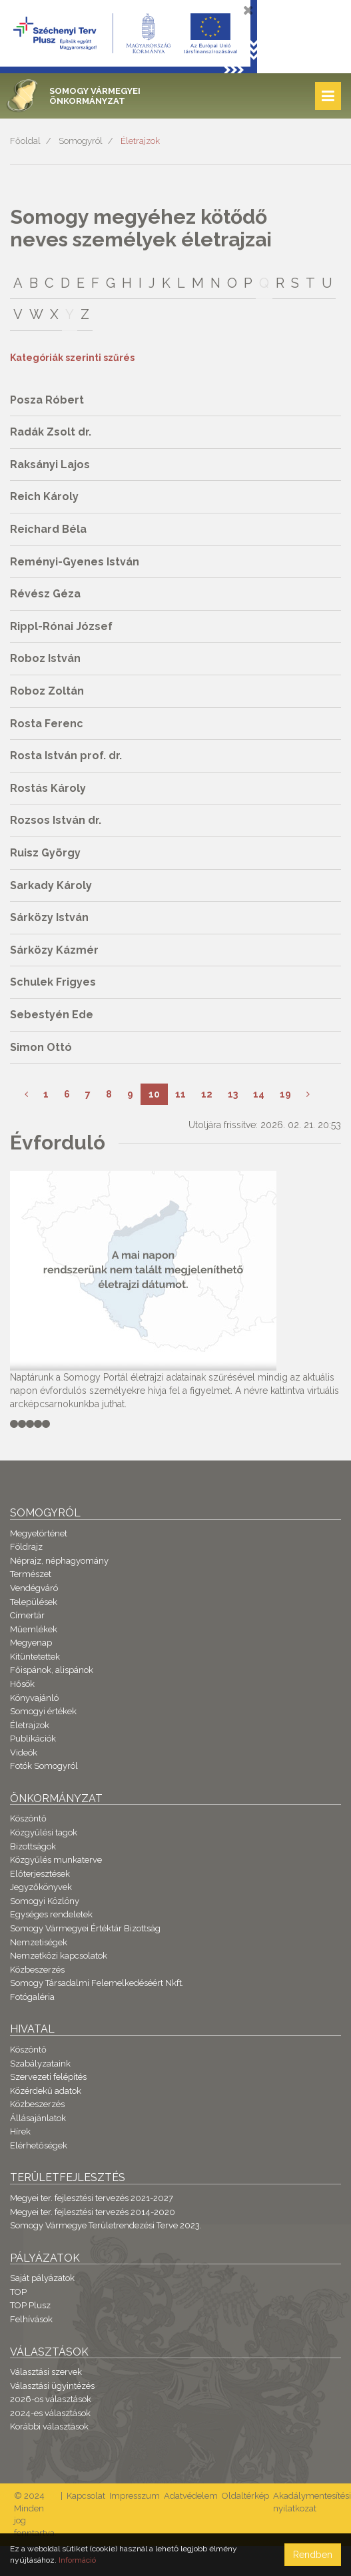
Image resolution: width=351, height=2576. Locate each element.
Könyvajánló (34, 1698)
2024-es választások (50, 2413)
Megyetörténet (38, 1533)
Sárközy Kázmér (54, 950)
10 (154, 1094)
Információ (77, 2560)
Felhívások (31, 2319)
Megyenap (31, 1643)
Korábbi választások (49, 2426)
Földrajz (26, 1547)
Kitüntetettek (35, 1657)
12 (206, 1094)
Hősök (22, 1684)
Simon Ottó (41, 1047)
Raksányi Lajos (50, 464)
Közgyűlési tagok (43, 1832)
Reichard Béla (48, 529)
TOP (18, 2292)
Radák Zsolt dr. (50, 432)
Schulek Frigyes (53, 982)
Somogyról (81, 141)
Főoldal (25, 141)
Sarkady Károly (51, 885)
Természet (30, 1574)
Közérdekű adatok (45, 2091)
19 (285, 1094)
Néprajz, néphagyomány (59, 1561)
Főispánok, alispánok (51, 1670)
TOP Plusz (30, 2305)
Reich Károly (44, 496)
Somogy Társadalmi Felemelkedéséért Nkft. (97, 1983)
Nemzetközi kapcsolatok (58, 1956)
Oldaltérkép (245, 2496)
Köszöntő (28, 1818)
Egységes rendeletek (51, 1914)
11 (180, 1094)
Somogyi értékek (43, 1711)
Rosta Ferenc (46, 723)
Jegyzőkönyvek (41, 1887)
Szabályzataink (40, 2064)
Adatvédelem (191, 2496)
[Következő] (308, 1094)
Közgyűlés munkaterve (56, 1860)
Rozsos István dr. (55, 820)
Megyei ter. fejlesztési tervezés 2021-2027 (91, 2198)
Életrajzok (140, 141)
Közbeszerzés (37, 1970)
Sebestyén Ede (51, 1014)
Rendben (312, 2554)
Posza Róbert (47, 400)
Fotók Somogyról (44, 1766)
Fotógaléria (32, 1997)
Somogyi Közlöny (44, 1901)
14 (258, 1094)
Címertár (27, 1615)
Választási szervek (46, 2372)
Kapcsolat (86, 2496)
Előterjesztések (40, 1874)
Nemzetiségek (38, 1942)
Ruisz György (45, 852)
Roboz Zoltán (47, 691)
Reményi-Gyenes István (74, 561)
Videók (23, 1753)
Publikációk (33, 1739)
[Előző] (26, 1094)
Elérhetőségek (38, 2145)
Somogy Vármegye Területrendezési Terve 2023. (106, 2225)
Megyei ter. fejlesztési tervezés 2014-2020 (92, 2212)
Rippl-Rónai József (61, 626)
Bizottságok (33, 1846)
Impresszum (134, 2496)
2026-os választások (50, 2399)
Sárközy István (49, 917)
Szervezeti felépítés (48, 2077)
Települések (33, 1602)
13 (233, 1094)
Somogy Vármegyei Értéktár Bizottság (85, 1928)
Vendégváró (34, 1588)
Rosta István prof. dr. (66, 755)
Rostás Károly (48, 788)
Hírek (20, 2131)
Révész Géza (45, 593)
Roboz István (45, 658)
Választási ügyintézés (52, 2386)
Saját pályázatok (42, 2278)
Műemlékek (33, 1629)
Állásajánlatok (38, 2118)
